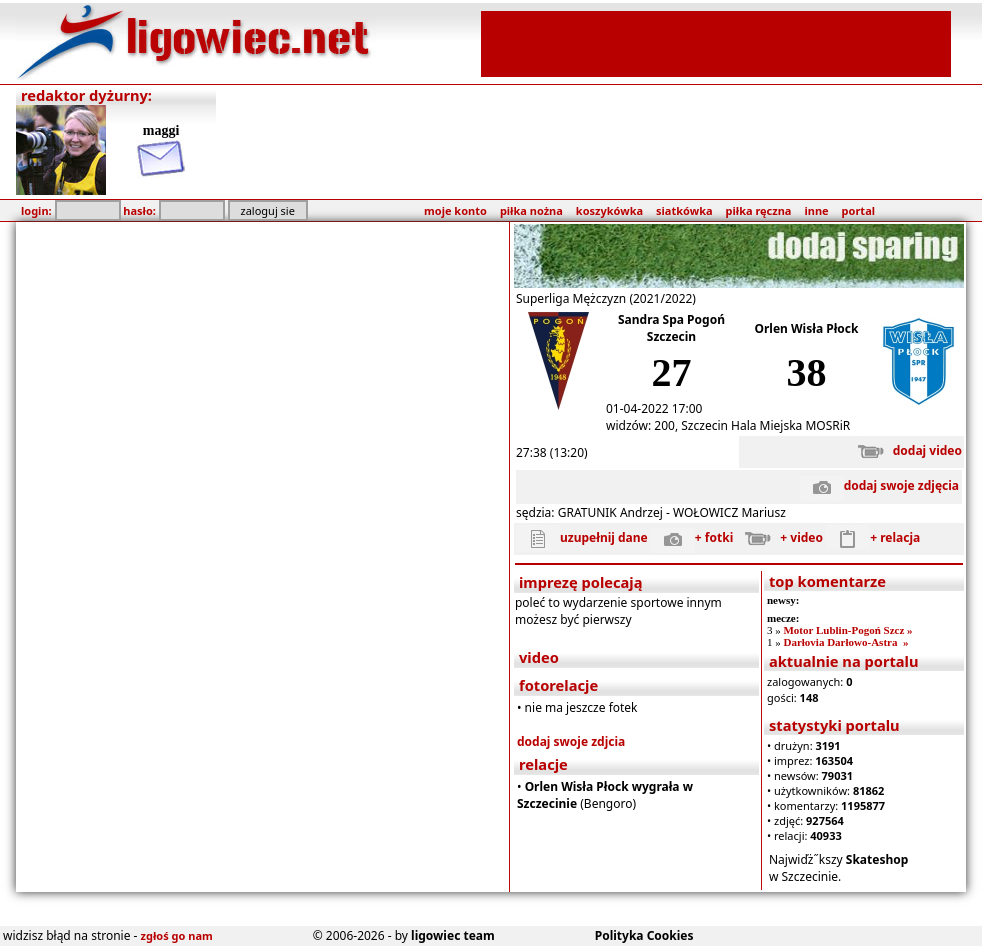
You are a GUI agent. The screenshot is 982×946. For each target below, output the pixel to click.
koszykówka (609, 210)
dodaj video (905, 450)
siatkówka (684, 210)
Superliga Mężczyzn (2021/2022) (606, 298)
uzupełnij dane (582, 537)
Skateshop (877, 859)
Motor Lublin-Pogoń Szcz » (847, 630)
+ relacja (873, 537)
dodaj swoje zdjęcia (879, 485)
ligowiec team (453, 935)
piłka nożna (531, 210)
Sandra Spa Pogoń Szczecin (671, 328)
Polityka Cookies (644, 935)
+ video (779, 537)
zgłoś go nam (177, 935)
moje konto (455, 210)
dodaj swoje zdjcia (571, 741)
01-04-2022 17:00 (654, 408)
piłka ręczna (759, 210)
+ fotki (692, 537)
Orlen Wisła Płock (807, 328)
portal (858, 210)
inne (816, 210)
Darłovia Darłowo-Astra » (845, 642)
